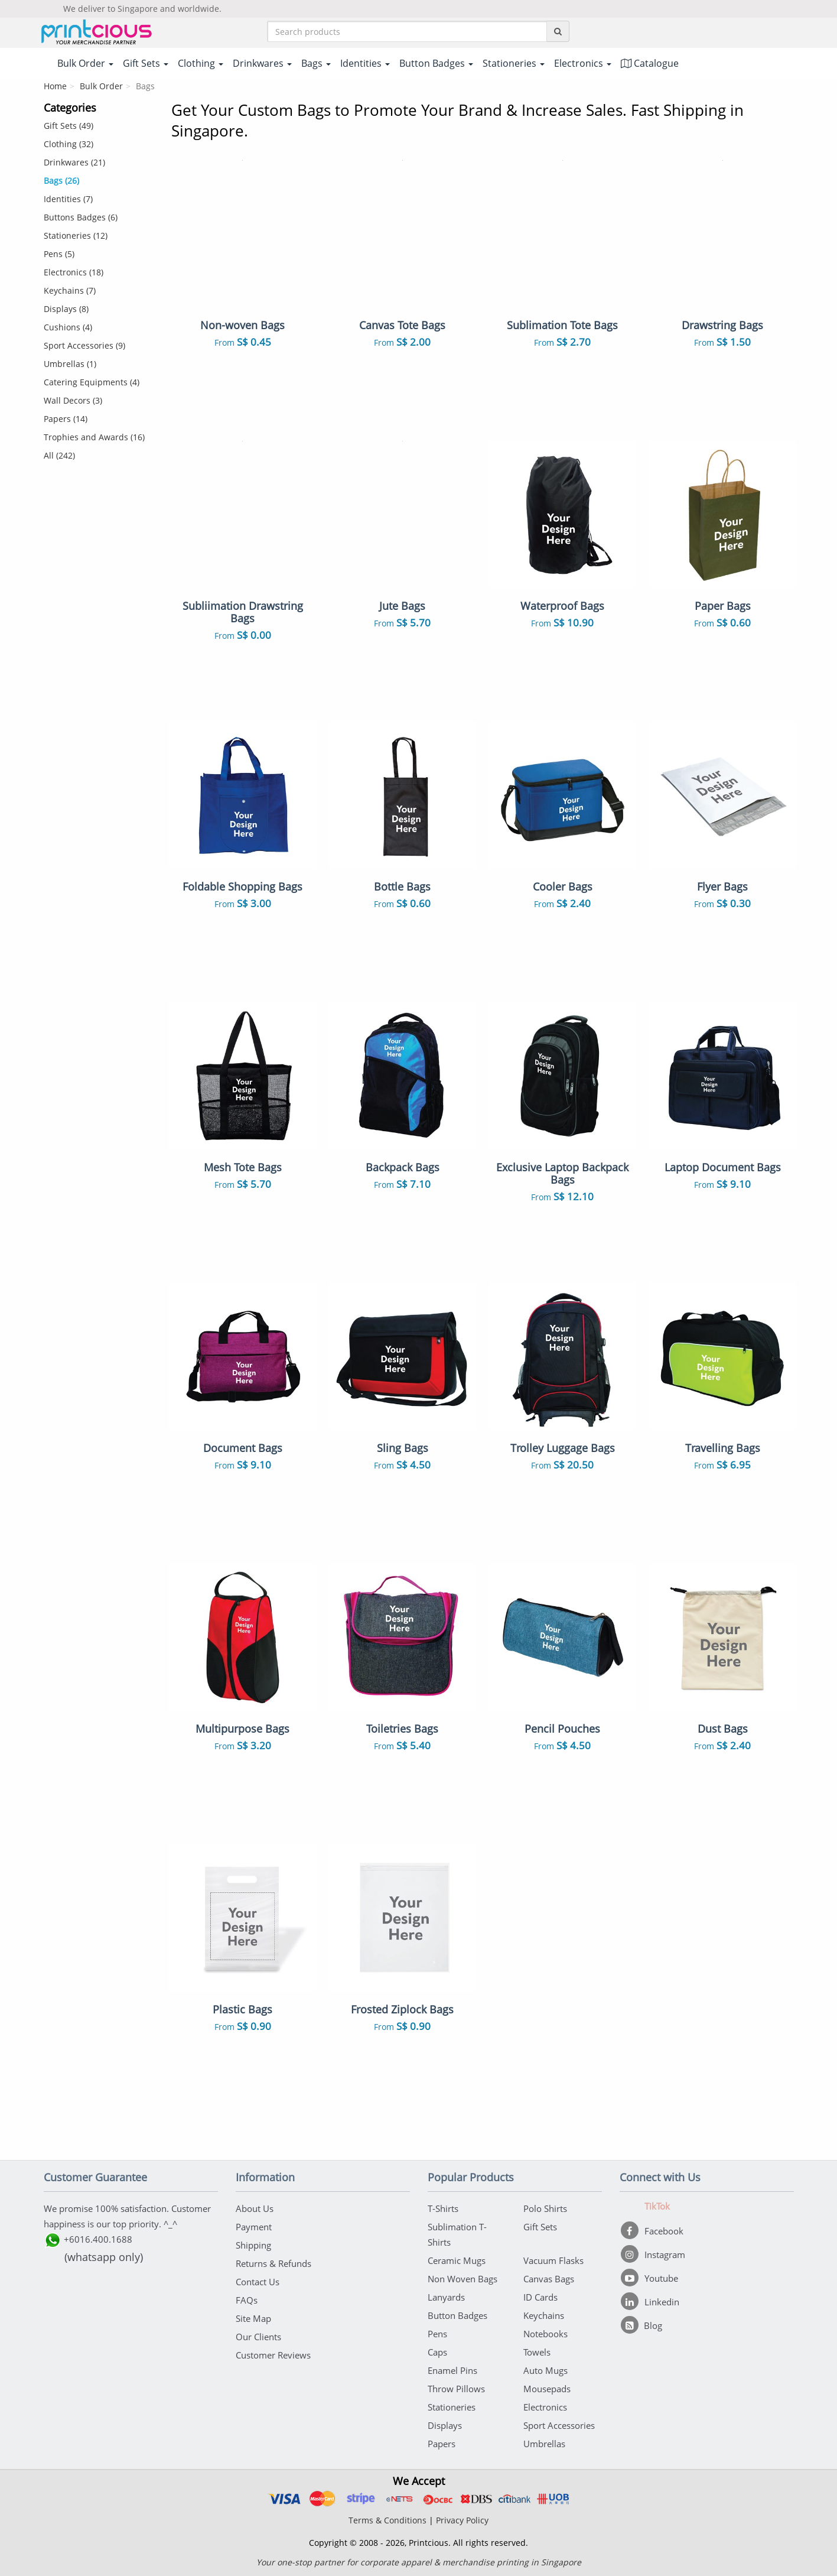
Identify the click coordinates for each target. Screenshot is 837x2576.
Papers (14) (65, 418)
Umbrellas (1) (70, 363)
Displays (445, 2425)
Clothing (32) (68, 144)
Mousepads (547, 2389)
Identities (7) (68, 198)
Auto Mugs (545, 2370)
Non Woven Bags (462, 2279)
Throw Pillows (456, 2389)
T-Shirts (443, 2208)
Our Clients (258, 2337)
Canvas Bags (548, 2279)
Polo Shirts (545, 2208)
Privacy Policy (462, 2520)
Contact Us (257, 2282)
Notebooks (545, 2334)
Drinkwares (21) (74, 162)
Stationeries (452, 2407)
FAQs (247, 2300)
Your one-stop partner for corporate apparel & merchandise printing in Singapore (418, 2562)
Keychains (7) (70, 290)
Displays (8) (66, 308)
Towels (537, 2352)
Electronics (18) (73, 272)
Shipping (253, 2245)
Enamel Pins (452, 2370)
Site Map (253, 2318)
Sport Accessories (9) (84, 345)
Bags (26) (61, 180)
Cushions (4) (68, 327)
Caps (437, 2352)
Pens (437, 2334)
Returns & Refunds (273, 2263)
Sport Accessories (559, 2425)
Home (55, 86)
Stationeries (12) (76, 235)
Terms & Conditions (387, 2520)
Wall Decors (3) (73, 400)
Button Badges (457, 2315)
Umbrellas (544, 2444)
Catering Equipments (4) (91, 382)
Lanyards (446, 2297)
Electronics (545, 2407)
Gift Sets (540, 2227)
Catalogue (650, 63)
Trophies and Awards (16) (94, 437)
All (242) (59, 455)
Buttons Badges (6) (81, 217)
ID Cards (540, 2297)
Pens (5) (59, 253)
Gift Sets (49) (68, 125)
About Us (254, 2208)
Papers (441, 2444)
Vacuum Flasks (553, 2260)
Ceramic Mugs (457, 2260)
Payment (254, 2227)
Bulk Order (101, 86)
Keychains (543, 2315)
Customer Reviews (273, 2355)
